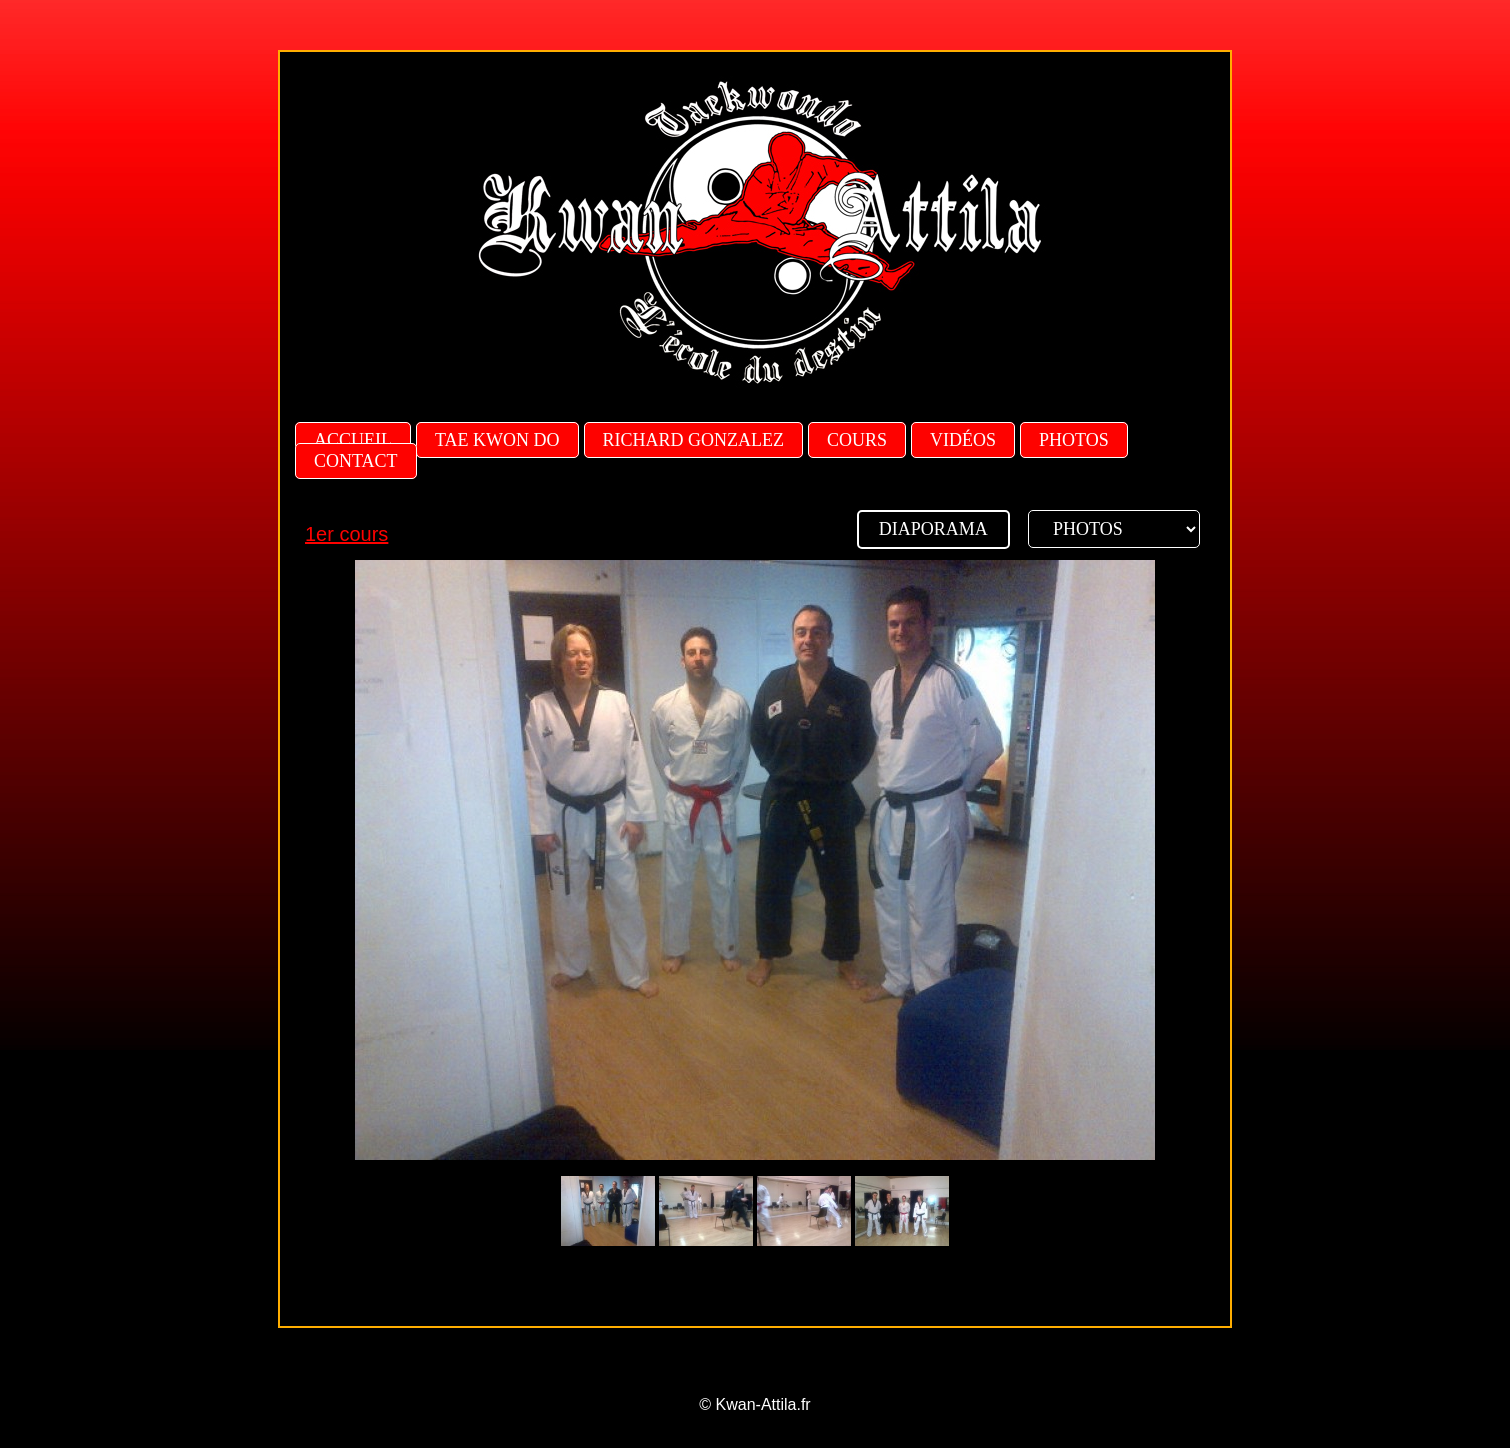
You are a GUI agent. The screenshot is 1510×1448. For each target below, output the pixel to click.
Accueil (353, 440)
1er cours (346, 534)
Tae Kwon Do (497, 440)
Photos (1074, 440)
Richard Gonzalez (694, 440)
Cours (857, 440)
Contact (356, 461)
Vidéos (963, 440)
